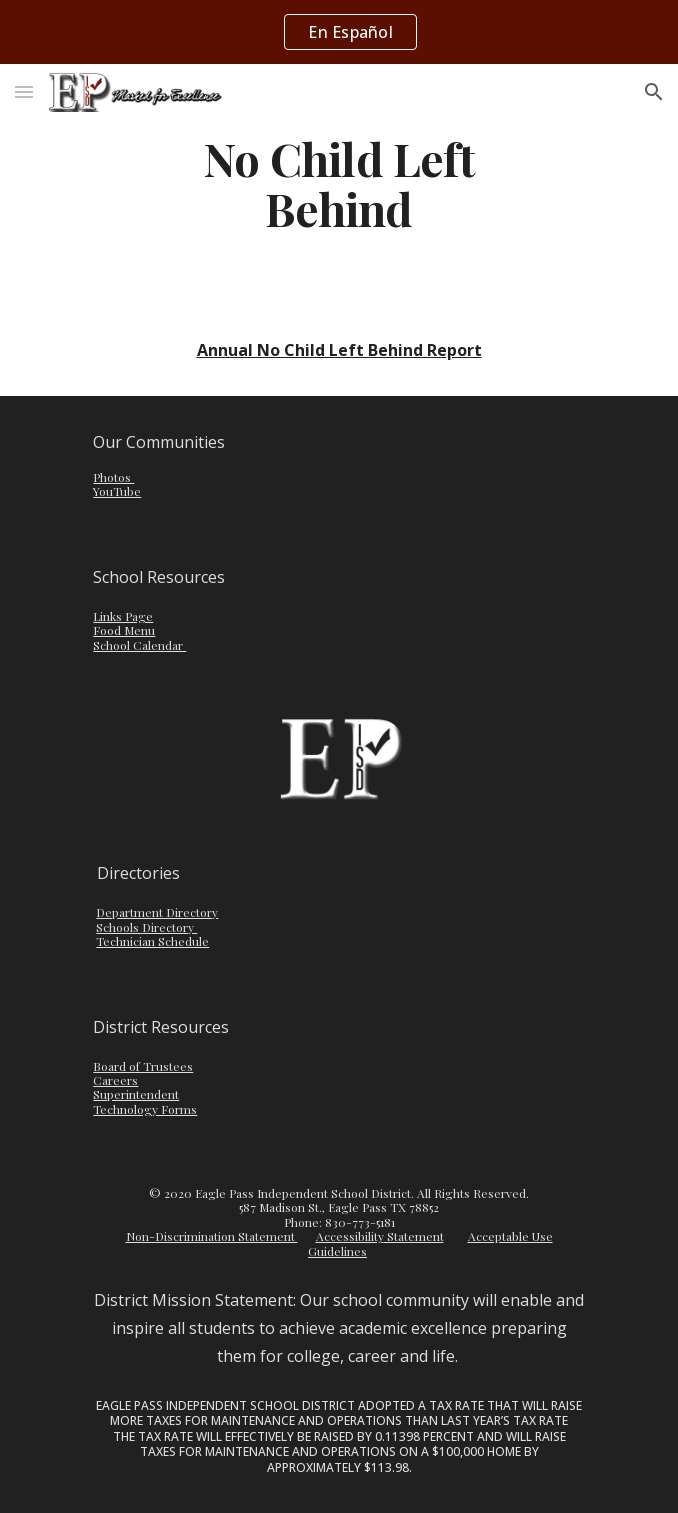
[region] (339, 32)
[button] (24, 91)
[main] (338, 183)
